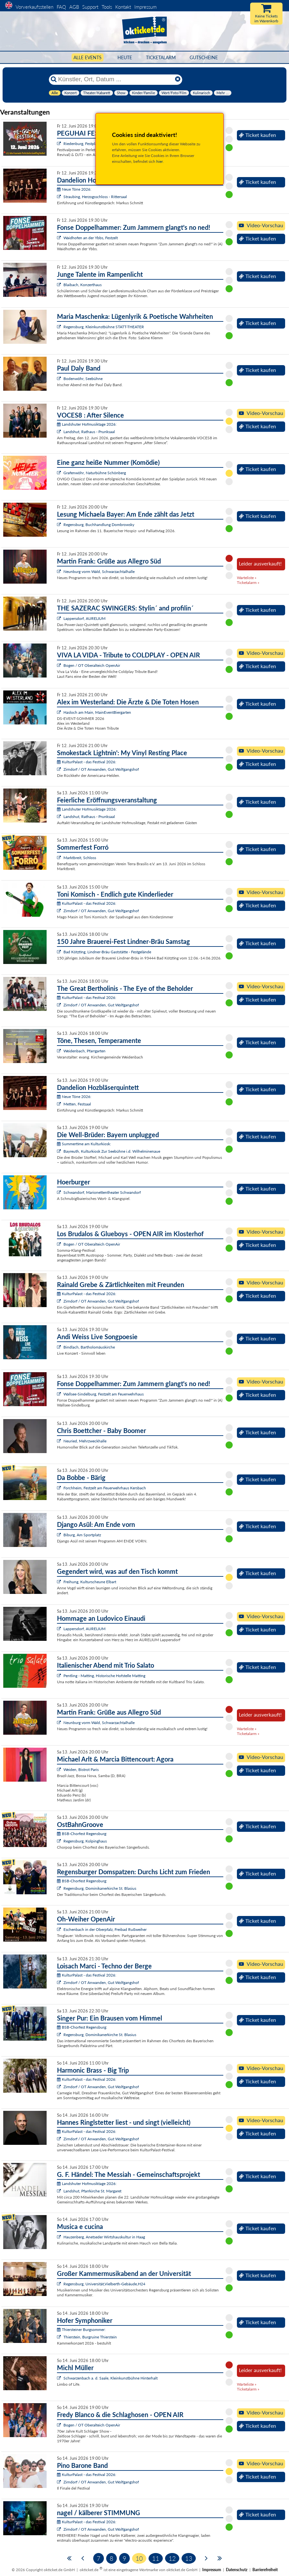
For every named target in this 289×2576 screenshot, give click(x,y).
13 (188, 2558)
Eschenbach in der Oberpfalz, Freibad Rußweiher (105, 1929)
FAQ (61, 7)
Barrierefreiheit (265, 2569)
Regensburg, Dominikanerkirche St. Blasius (99, 1888)
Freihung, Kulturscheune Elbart (89, 1581)
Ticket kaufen (257, 135)
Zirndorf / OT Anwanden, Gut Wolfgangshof (101, 769)
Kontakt (123, 7)
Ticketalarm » (248, 582)
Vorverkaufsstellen (34, 7)
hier (159, 161)
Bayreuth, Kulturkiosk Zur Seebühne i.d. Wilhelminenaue (111, 1151)
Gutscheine (204, 57)
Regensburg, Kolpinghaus (85, 1841)
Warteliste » (246, 577)
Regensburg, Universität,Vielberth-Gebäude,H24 (104, 2283)
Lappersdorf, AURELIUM (84, 618)
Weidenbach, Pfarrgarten (84, 1050)
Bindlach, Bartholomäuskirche (89, 1347)
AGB (74, 7)
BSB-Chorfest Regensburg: (82, 1833)
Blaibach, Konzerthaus (82, 284)
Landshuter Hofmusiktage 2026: (87, 424)
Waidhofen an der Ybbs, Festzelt (90, 237)
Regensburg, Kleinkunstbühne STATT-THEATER (103, 326)
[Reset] (177, 79)
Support (90, 7)
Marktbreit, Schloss (79, 857)
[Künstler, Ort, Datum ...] (115, 79)
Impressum (145, 7)
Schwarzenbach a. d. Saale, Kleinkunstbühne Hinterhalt (110, 2378)
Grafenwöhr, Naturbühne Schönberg (94, 472)
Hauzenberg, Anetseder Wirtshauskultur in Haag (104, 2236)
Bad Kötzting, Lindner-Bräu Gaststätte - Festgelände (107, 951)
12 (172, 2558)
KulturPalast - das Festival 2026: (86, 761)
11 (155, 2558)
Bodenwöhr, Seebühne (83, 378)
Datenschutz (237, 2569)
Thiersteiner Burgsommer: (81, 2329)
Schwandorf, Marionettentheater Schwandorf (102, 1192)
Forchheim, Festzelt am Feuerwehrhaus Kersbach (104, 1487)
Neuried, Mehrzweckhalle (84, 1441)
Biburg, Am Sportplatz (82, 1534)
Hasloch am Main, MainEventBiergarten (97, 712)
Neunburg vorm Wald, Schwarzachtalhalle (99, 571)
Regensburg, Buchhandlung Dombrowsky (98, 524)
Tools (107, 7)
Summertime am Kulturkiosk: (84, 1143)
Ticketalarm (161, 57)
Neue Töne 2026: (74, 189)
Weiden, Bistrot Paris (81, 1769)
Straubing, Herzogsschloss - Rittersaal (95, 196)
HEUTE (124, 57)
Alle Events (87, 57)
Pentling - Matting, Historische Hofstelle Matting (104, 1675)
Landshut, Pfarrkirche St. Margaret (92, 2191)
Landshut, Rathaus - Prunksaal (89, 431)
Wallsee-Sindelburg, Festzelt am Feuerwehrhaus (103, 1394)
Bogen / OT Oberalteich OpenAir (91, 665)
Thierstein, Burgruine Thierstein (90, 2337)
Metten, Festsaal (77, 1104)
